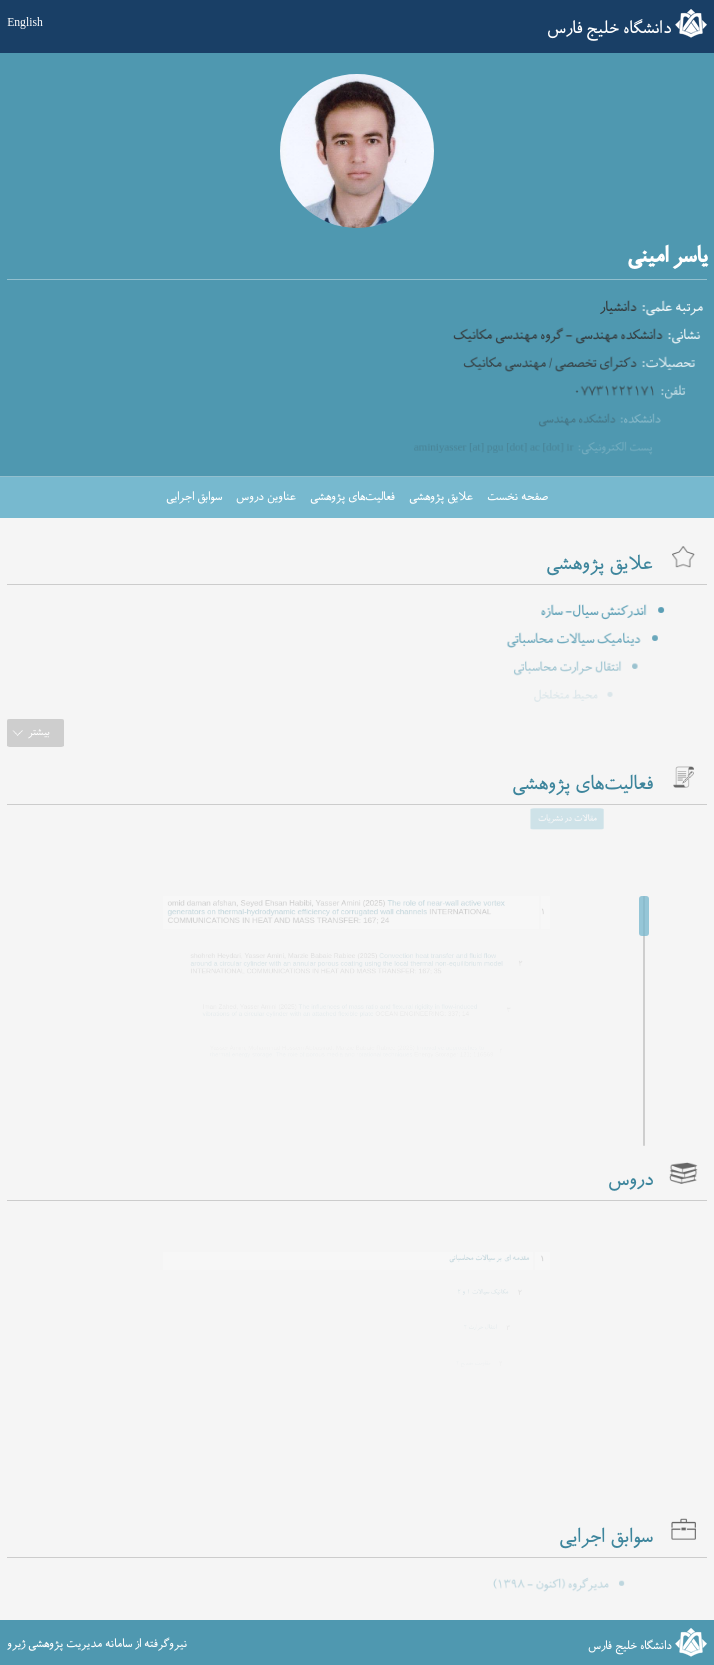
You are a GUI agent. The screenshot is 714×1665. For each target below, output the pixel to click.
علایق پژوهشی (441, 497)
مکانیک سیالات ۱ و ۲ (469, 1289)
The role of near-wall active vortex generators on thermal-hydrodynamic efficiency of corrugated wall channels (340, 903)
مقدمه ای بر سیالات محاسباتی (465, 1254)
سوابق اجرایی (194, 497)
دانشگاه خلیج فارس (609, 29)
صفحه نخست (517, 497)
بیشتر (39, 733)
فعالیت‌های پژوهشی (352, 497)
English (25, 22)
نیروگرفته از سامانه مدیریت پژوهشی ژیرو (97, 1644)
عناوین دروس (266, 497)
